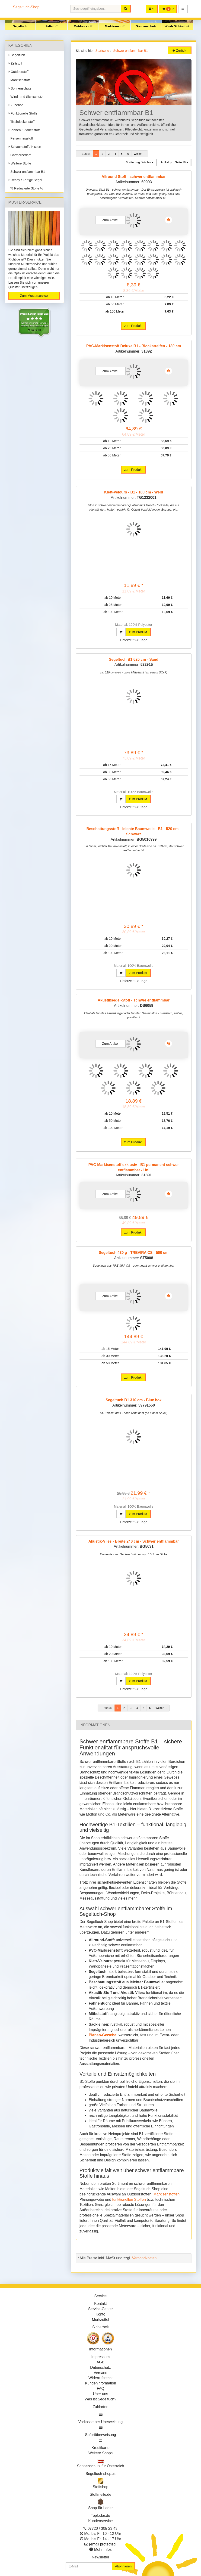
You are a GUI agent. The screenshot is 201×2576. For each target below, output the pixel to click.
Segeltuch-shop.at (100, 2474)
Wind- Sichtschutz (178, 26)
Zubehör (16, 105)
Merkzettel (100, 2320)
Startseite (102, 51)
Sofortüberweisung (100, 2435)
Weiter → (139, 153)
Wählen (139, 162)
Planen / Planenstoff (24, 130)
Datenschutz (100, 2367)
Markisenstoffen (166, 2194)
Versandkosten (144, 2258)
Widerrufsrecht (100, 2378)
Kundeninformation (100, 2383)
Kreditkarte (100, 2448)
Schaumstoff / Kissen (25, 147)
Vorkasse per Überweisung (100, 2422)
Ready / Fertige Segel (25, 180)
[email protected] (103, 2544)
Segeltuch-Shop (26, 7)
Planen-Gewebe (102, 2035)
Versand (100, 2373)
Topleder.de (100, 2515)
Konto (100, 2314)
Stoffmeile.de (100, 2494)
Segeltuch (20, 26)
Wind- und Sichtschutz (26, 97)
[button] (183, 9)
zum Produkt (133, 326)
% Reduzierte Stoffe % (26, 188)
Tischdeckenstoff (22, 122)
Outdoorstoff (83, 26)
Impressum (100, 2357)
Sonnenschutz (146, 26)
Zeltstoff (51, 26)
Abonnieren (123, 2566)
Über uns (100, 2394)
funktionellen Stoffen (129, 2199)
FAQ (100, 2388)
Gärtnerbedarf (20, 155)
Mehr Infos (103, 2549)
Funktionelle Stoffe (23, 113)
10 (174, 162)
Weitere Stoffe (20, 163)
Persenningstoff (21, 138)
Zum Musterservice (34, 296)
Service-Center (100, 2309)
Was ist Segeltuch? (100, 2399)
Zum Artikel (110, 220)
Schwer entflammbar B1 (27, 172)
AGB (101, 2362)
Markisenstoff (114, 26)
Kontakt (100, 2304)
